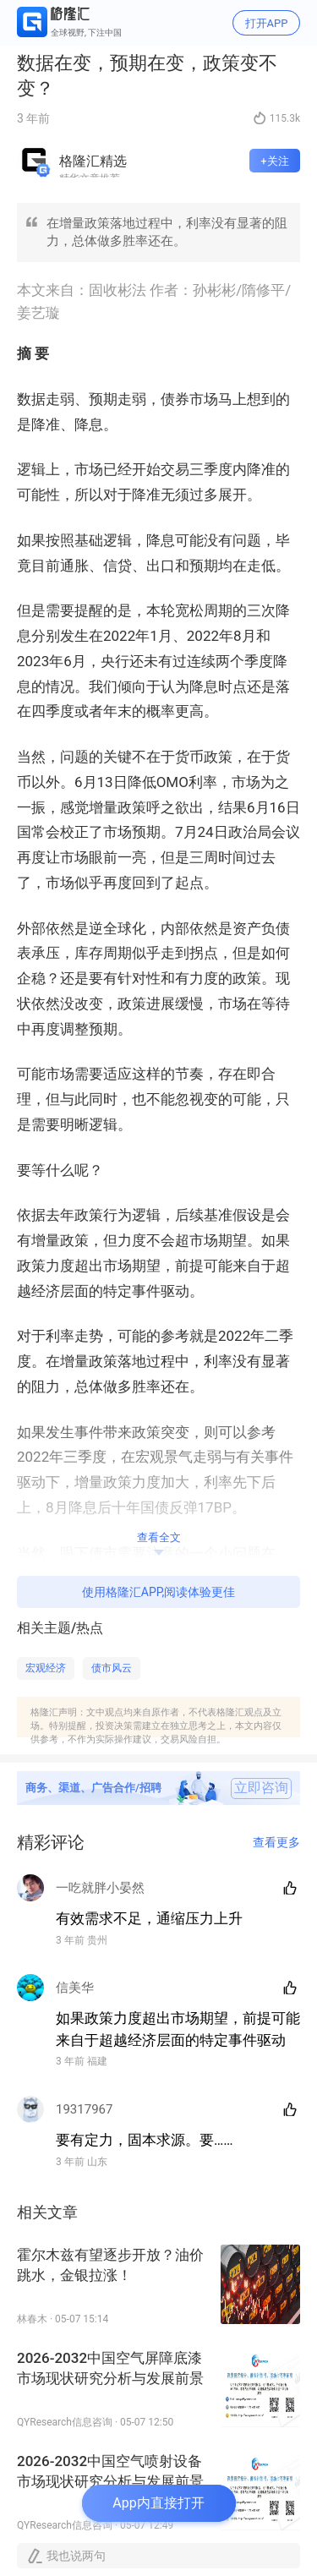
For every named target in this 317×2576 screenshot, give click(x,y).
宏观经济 (45, 1668)
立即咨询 (261, 1788)
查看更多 (276, 1842)
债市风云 (111, 1668)
